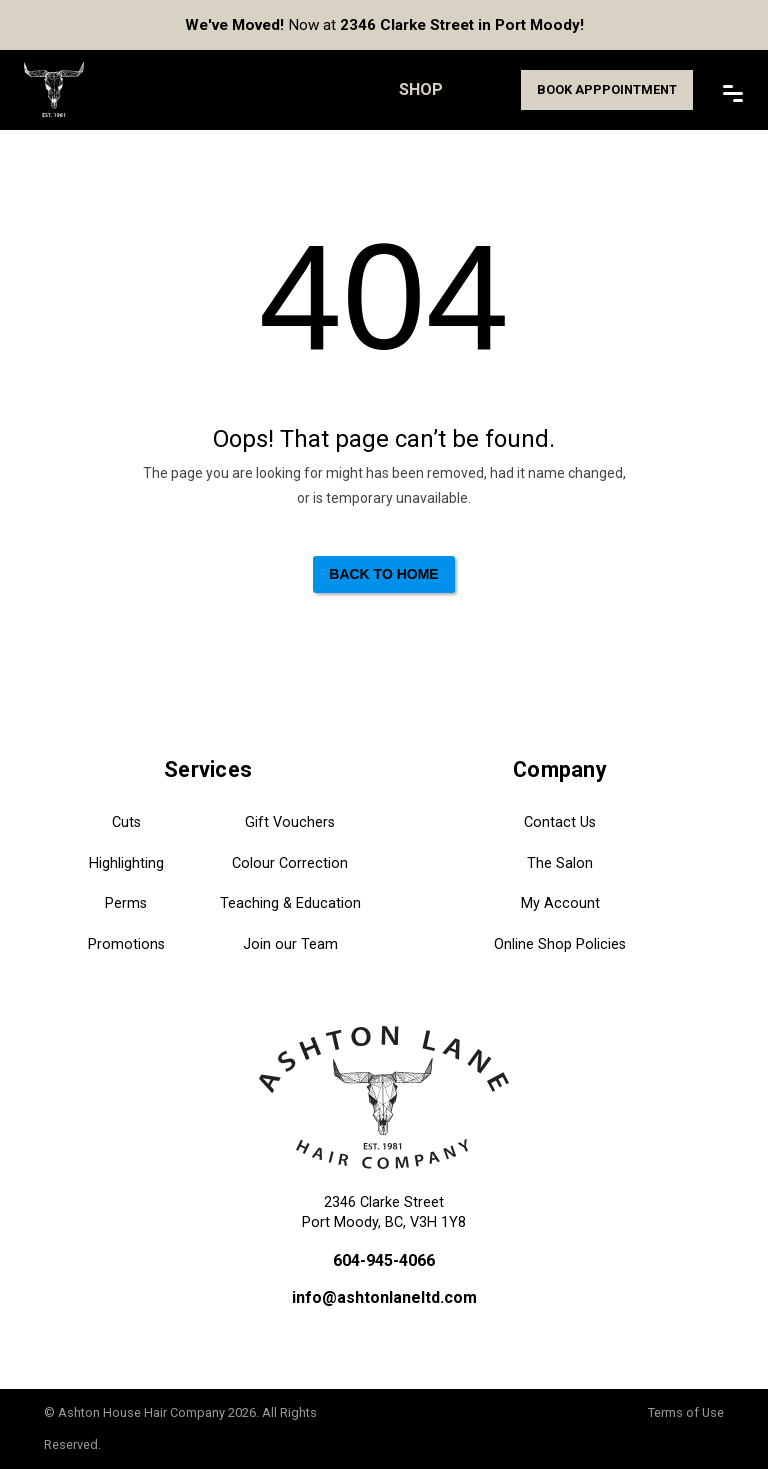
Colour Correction (290, 863)
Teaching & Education (290, 903)
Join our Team (290, 944)
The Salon (560, 863)
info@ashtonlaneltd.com (384, 1297)
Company (560, 769)
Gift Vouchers (290, 822)
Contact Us (560, 822)
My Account (560, 903)
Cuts (126, 822)
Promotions (126, 944)
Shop (421, 89)
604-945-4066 (384, 1260)
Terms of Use (686, 1412)
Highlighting (126, 863)
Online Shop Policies (560, 944)
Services (208, 769)
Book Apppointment (607, 89)
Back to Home (383, 574)
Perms (126, 903)
